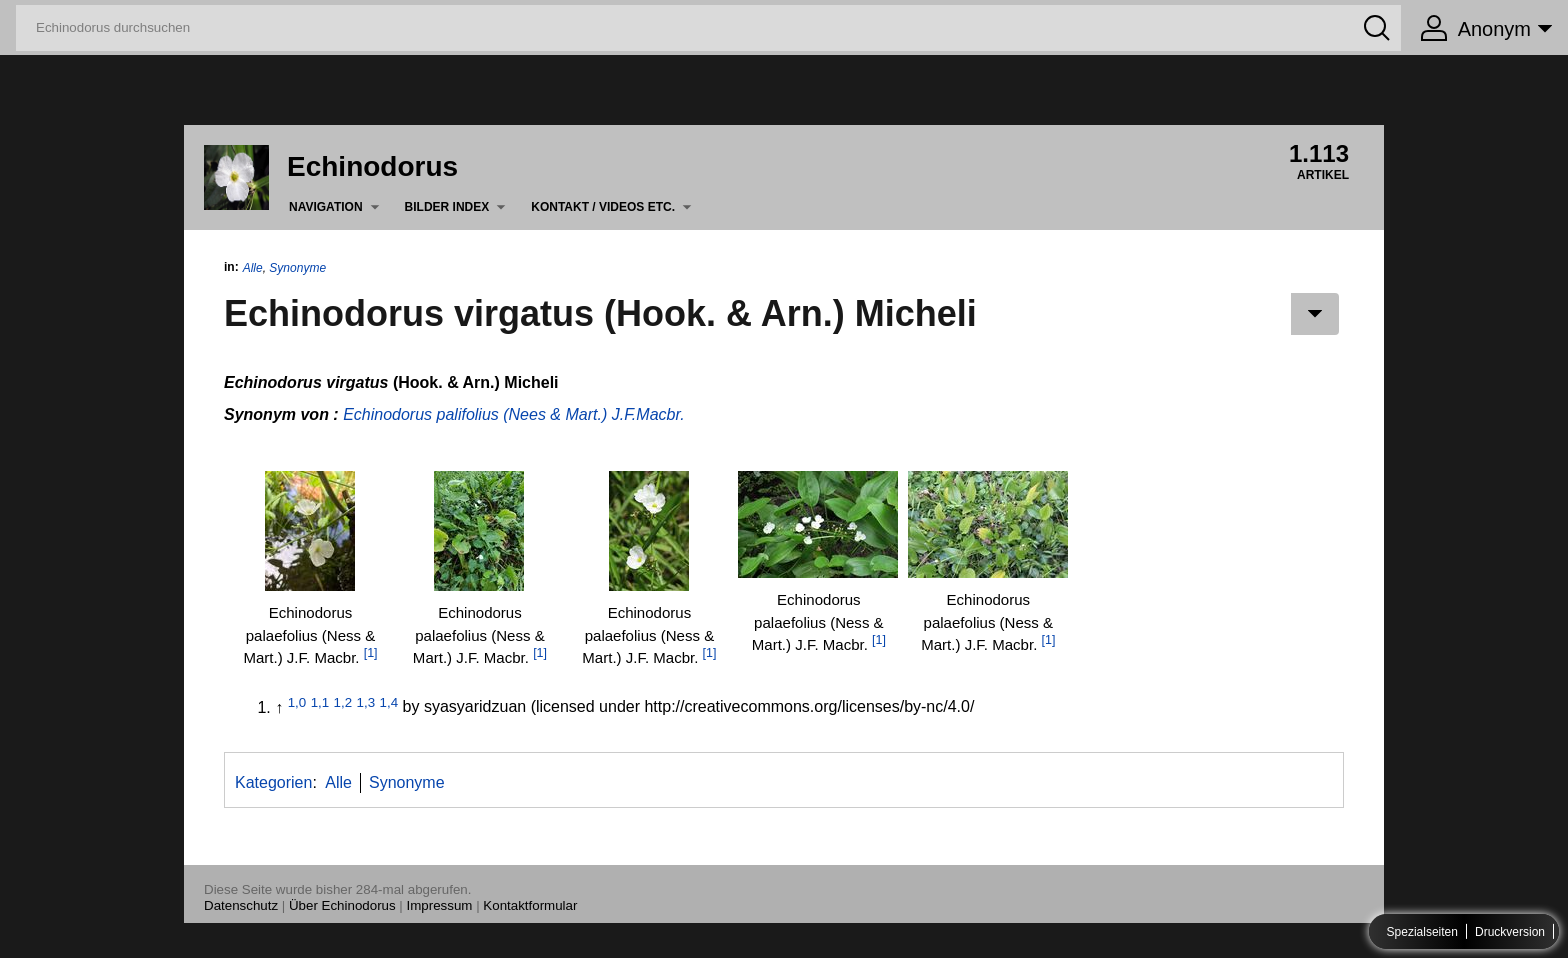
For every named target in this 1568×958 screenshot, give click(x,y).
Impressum (440, 905)
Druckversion (1510, 932)
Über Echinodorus (342, 905)
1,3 (366, 701)
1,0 (297, 701)
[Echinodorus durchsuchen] (708, 28)
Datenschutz (241, 905)
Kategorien (273, 782)
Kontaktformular (530, 905)
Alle (253, 268)
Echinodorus (372, 166)
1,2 (343, 701)
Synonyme (297, 268)
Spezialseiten (1422, 932)
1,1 (320, 701)
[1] (371, 653)
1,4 (389, 701)
